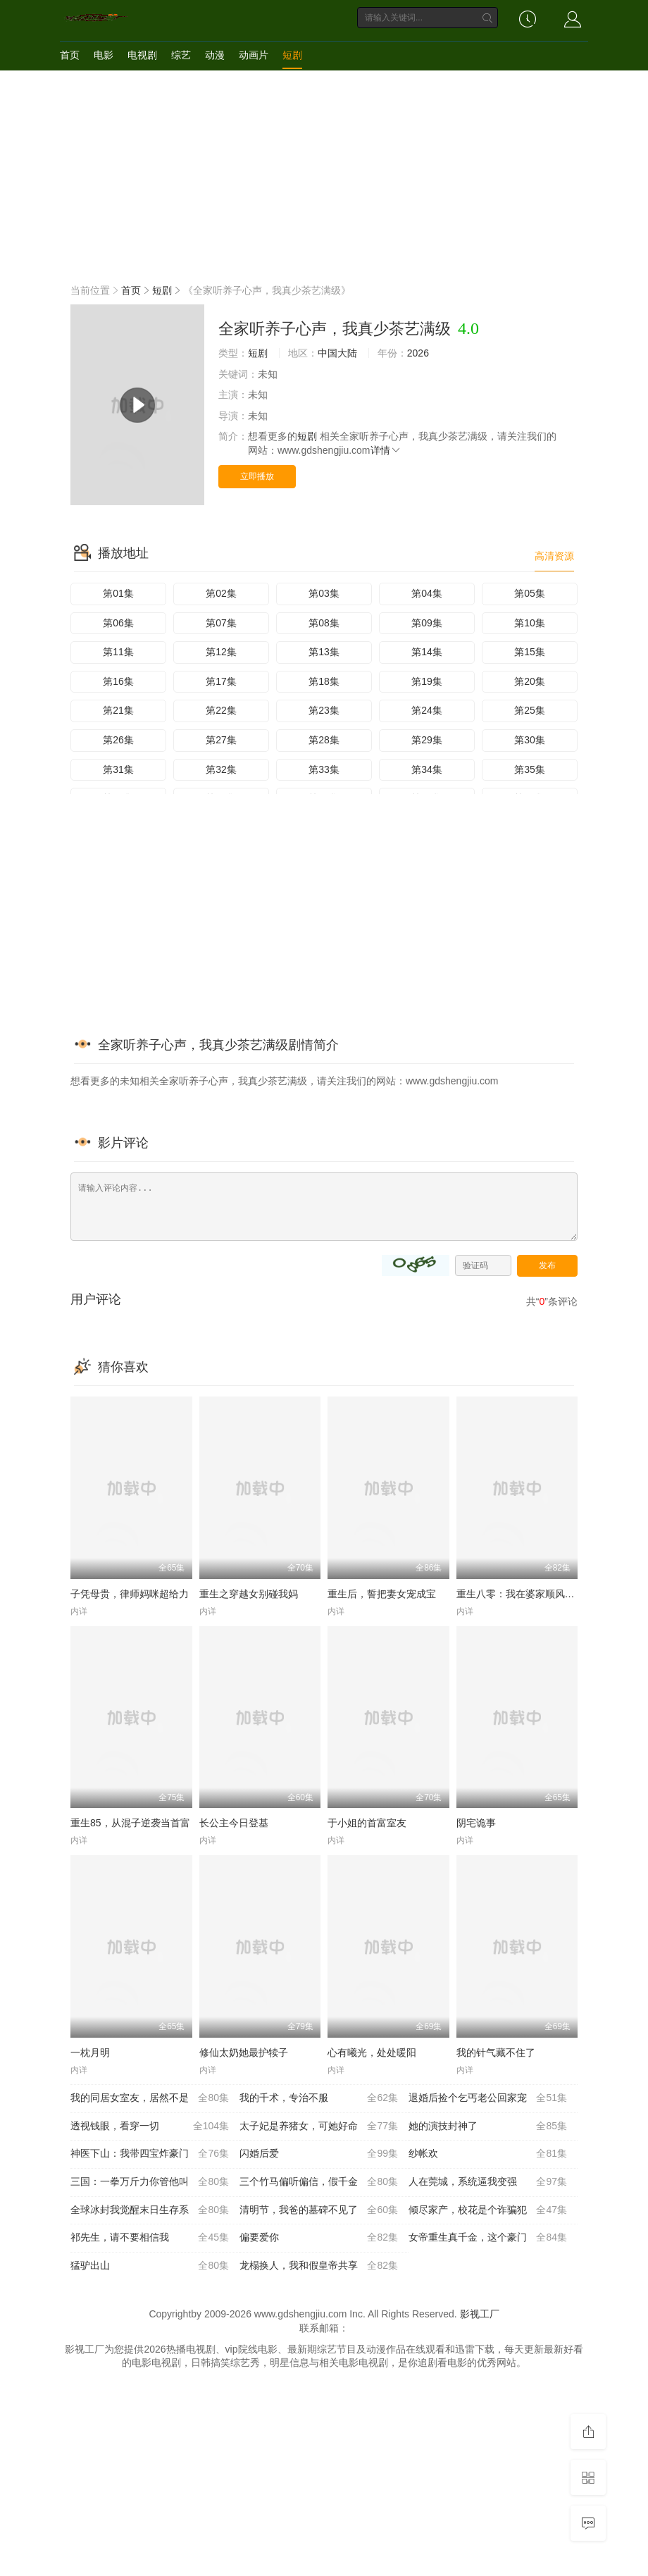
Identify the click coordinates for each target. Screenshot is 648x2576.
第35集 (529, 769)
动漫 (215, 55)
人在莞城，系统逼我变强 (488, 2182)
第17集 (221, 681)
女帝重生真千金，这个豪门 (488, 2238)
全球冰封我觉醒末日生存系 (149, 2210)
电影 (103, 55)
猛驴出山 (149, 2266)
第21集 (118, 710)
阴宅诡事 (476, 1822)
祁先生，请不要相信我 (149, 2238)
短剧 (292, 55)
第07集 (221, 622)
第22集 (221, 710)
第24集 (426, 710)
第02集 (221, 593)
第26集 (118, 739)
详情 (385, 450)
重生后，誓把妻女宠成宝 (382, 1593)
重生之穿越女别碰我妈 (248, 1593)
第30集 (529, 739)
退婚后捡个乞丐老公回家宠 (488, 2098)
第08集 (324, 622)
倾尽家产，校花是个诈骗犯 (488, 2210)
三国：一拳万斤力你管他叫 (149, 2182)
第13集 (324, 651)
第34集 (426, 769)
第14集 (426, 651)
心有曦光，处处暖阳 (372, 2052)
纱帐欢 (488, 2154)
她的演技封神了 (488, 2126)
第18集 (324, 681)
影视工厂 (479, 2314)
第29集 (426, 739)
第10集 (529, 622)
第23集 (324, 710)
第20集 (529, 681)
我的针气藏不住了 (495, 2052)
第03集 (324, 593)
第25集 (529, 710)
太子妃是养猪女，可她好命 (318, 2126)
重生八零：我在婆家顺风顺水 (520, 1593)
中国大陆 (337, 353)
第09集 (426, 622)
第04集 (426, 593)
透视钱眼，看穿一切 (149, 2126)
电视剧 (142, 55)
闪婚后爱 (318, 2154)
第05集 (529, 593)
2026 (418, 353)
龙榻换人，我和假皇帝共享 (318, 2266)
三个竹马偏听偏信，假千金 (318, 2182)
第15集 (529, 651)
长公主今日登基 (233, 1822)
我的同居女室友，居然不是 (149, 2098)
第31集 (118, 769)
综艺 (181, 55)
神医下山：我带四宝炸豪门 (149, 2154)
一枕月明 (90, 2052)
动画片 (253, 55)
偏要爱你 (318, 2238)
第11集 (118, 651)
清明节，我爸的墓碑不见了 (318, 2210)
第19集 (426, 681)
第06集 (118, 622)
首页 (70, 55)
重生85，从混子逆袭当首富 (130, 1822)
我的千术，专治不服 (318, 2098)
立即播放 (257, 476)
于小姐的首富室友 (367, 1822)
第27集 (221, 739)
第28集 (324, 739)
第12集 (221, 651)
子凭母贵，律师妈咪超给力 (129, 1593)
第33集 (324, 769)
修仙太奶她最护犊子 (243, 2052)
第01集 (118, 593)
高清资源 (554, 556)
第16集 (118, 681)
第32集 (221, 769)
